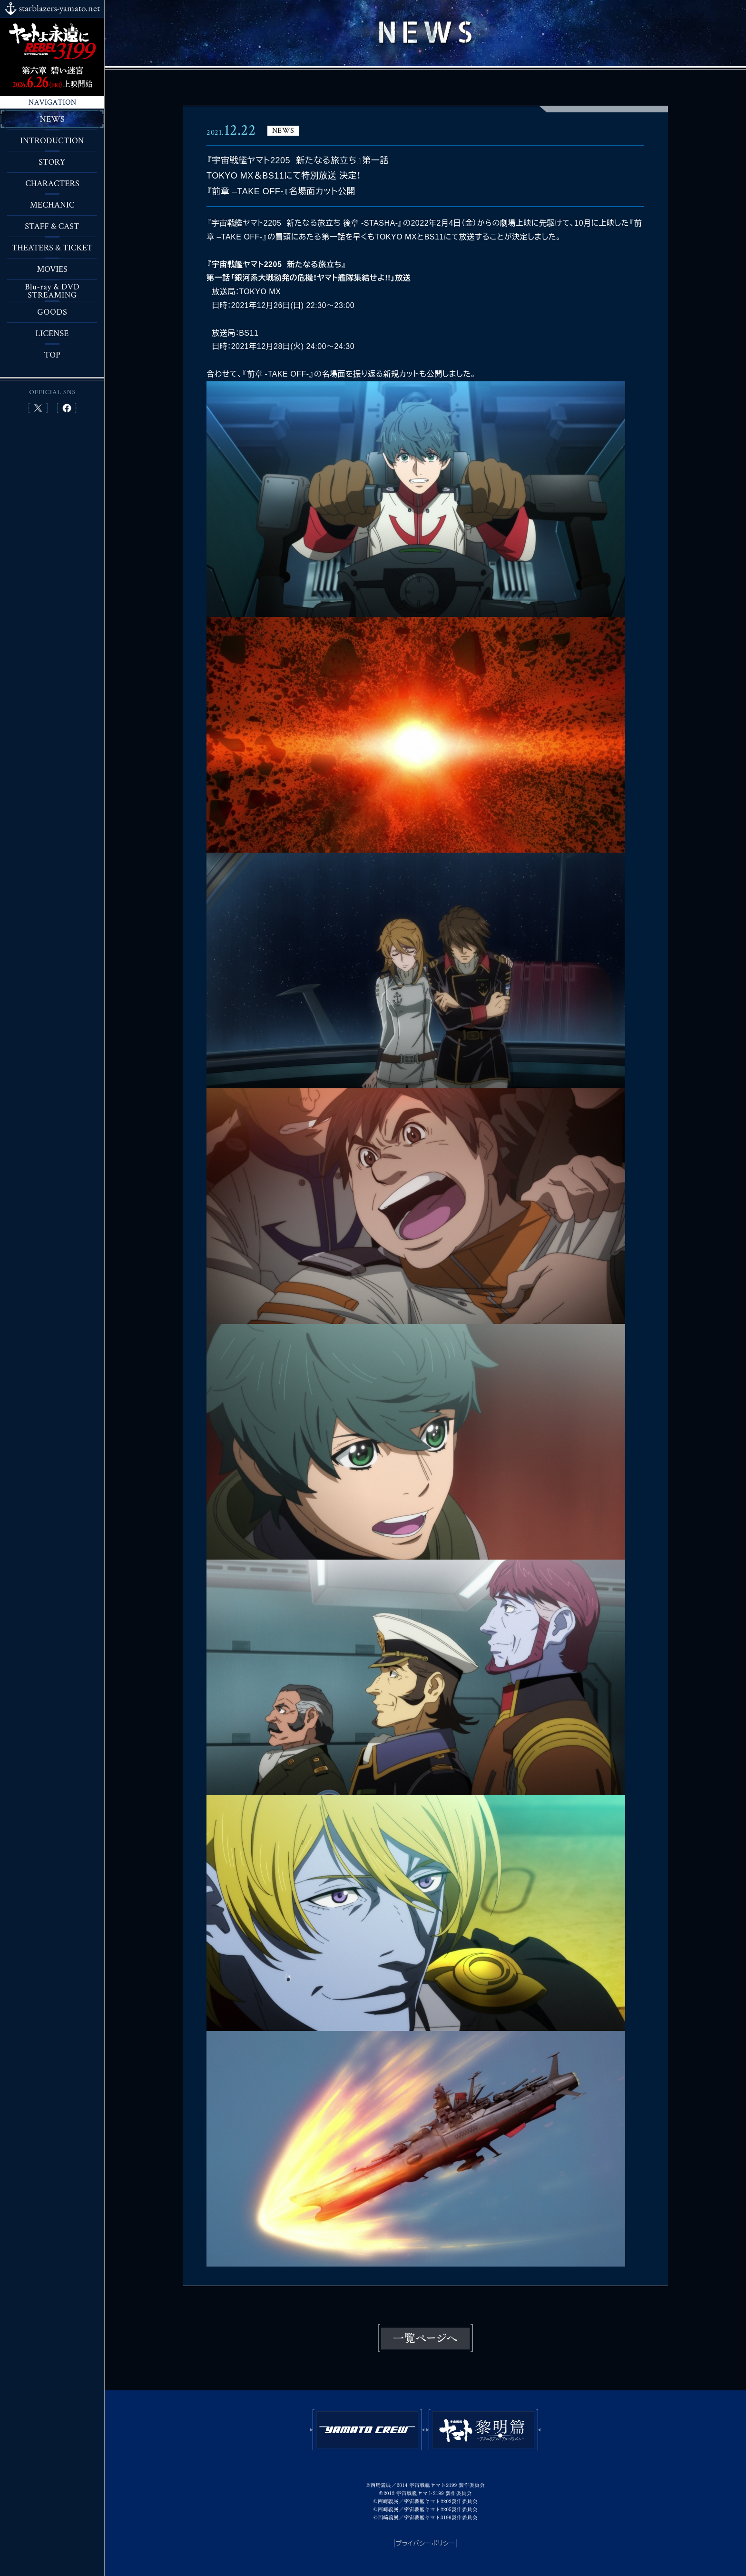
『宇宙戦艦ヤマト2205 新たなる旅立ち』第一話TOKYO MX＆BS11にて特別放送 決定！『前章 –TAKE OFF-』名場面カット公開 (297, 176)
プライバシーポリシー (425, 2543)
